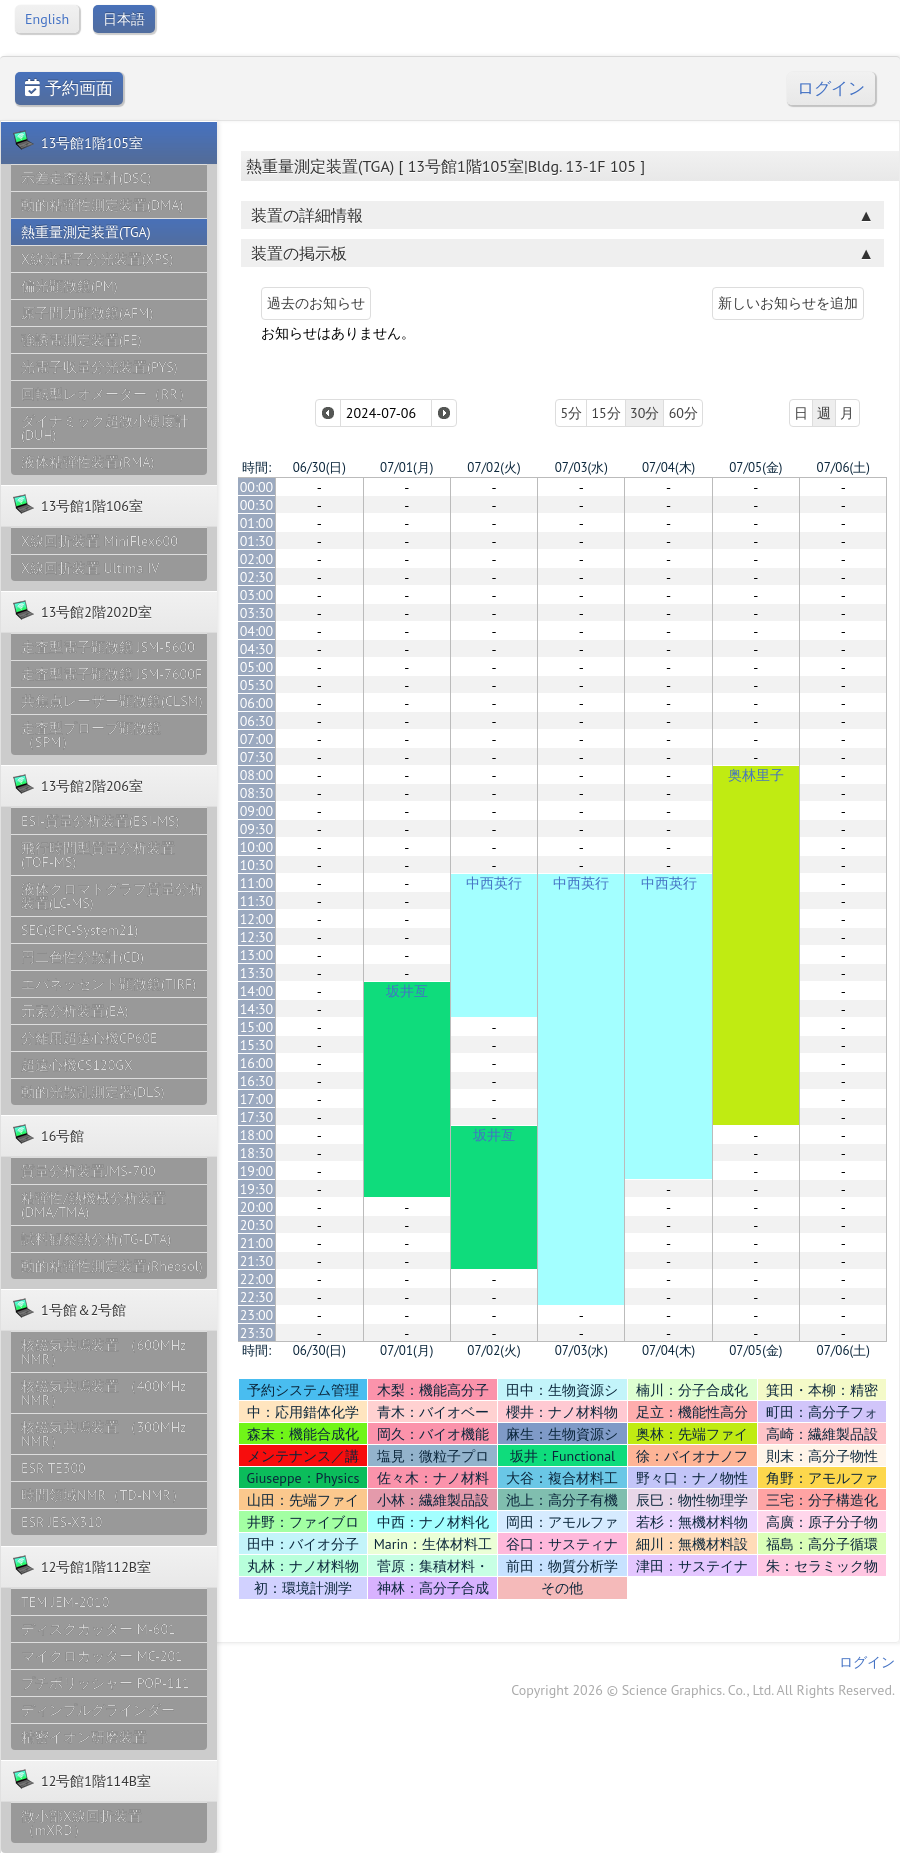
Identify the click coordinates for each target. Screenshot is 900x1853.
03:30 (257, 613)
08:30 (257, 793)
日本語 (124, 19)
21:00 (257, 1243)
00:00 (257, 487)
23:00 (257, 1315)
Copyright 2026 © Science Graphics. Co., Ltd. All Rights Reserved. (703, 1690)
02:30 (257, 577)
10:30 (257, 865)
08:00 (257, 775)
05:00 (257, 667)
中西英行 (494, 883)
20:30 (257, 1225)
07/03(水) (581, 467)
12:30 (257, 937)
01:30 (257, 541)
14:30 (257, 1009)
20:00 (257, 1207)
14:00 (257, 991)
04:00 (257, 631)
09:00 (257, 811)
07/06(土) (843, 467)
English (47, 19)
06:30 (257, 721)
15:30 (257, 1045)
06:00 (257, 703)
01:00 (257, 523)
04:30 (257, 649)
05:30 (257, 685)
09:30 (257, 829)
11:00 (257, 883)
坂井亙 (407, 991)
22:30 (257, 1297)
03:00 (257, 595)
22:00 (257, 1279)
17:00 (257, 1099)
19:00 (257, 1171)
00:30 (257, 505)
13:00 (257, 955)
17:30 (257, 1117)
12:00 (257, 919)
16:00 (257, 1063)
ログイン (831, 88)
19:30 (257, 1189)
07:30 (257, 757)
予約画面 (69, 88)
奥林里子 (756, 775)
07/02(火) (493, 467)
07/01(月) (406, 467)
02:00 (257, 559)
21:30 (257, 1261)
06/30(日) (319, 467)
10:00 (257, 847)
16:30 (257, 1081)
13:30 (257, 973)
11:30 (257, 901)
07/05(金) (755, 467)
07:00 (257, 739)
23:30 (257, 1333)
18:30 (257, 1153)
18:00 (257, 1135)
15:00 (257, 1027)
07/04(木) (668, 467)
